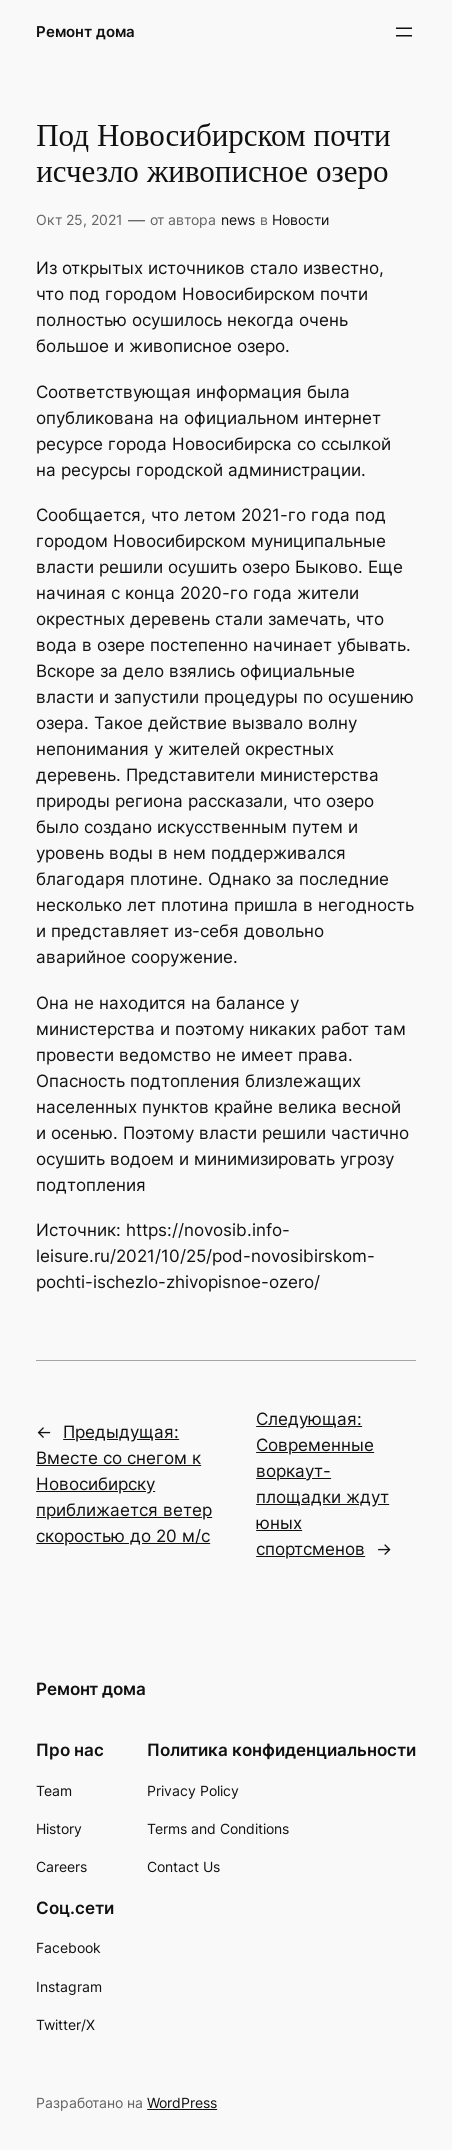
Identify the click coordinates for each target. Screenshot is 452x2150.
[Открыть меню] (404, 32)
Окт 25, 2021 (79, 219)
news (238, 219)
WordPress (182, 2102)
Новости (300, 219)
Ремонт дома (85, 32)
